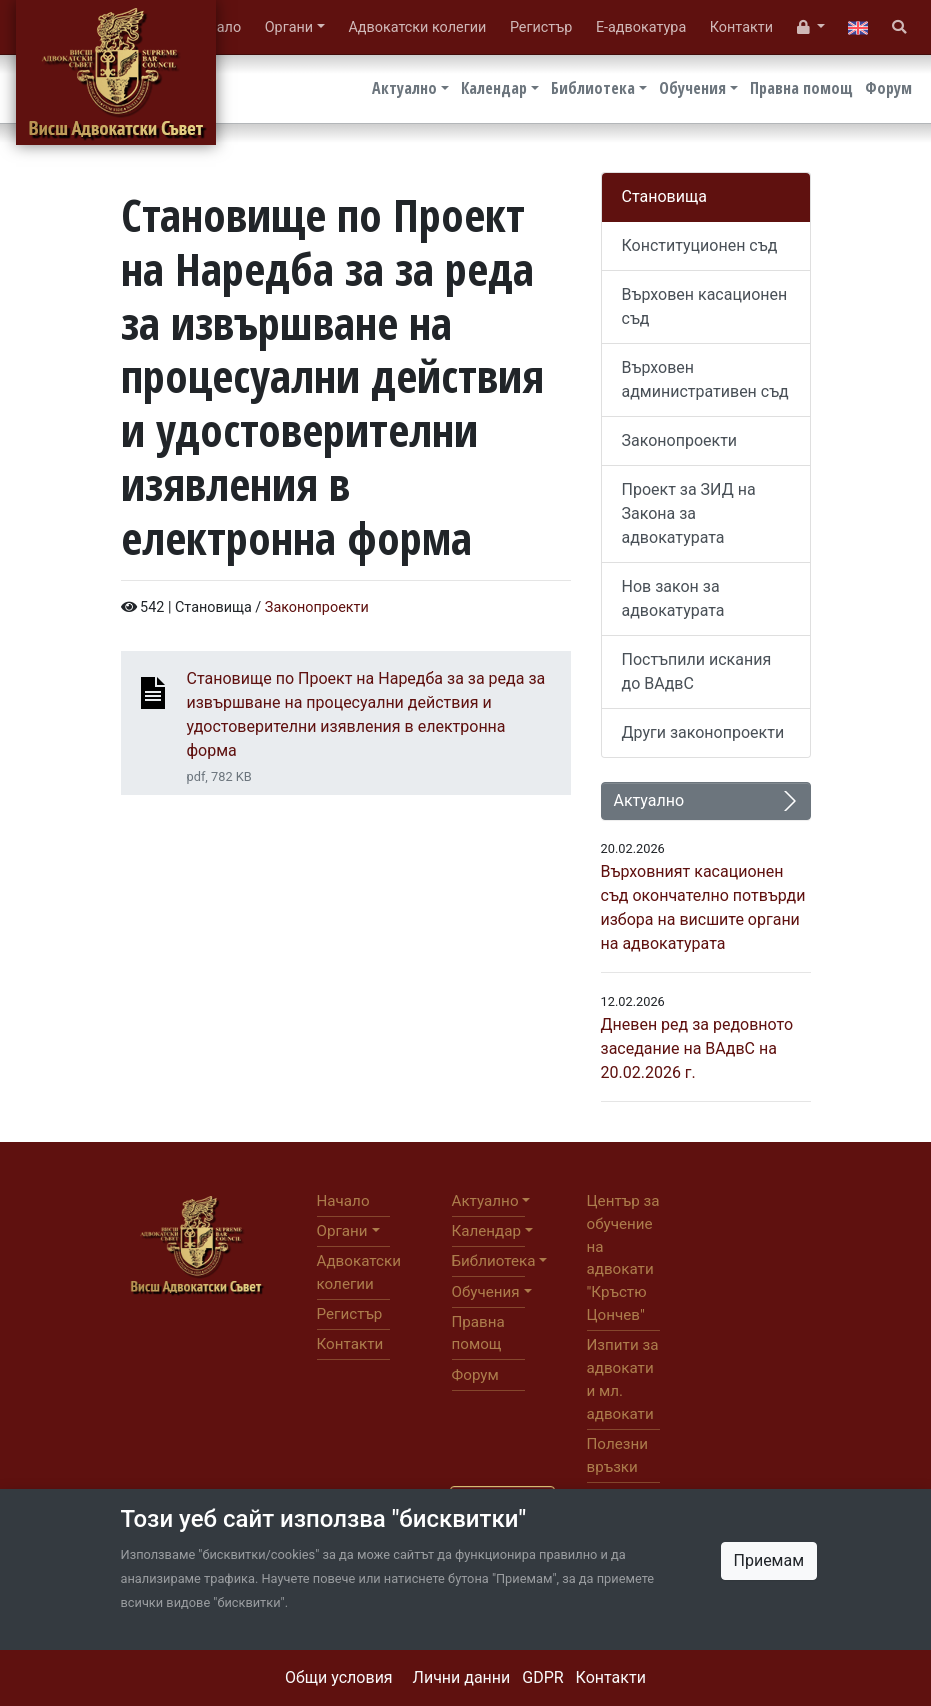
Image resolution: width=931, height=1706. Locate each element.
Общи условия (339, 1677)
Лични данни (462, 1677)
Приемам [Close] (769, 1560)
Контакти (611, 1677)
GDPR (542, 1677)
